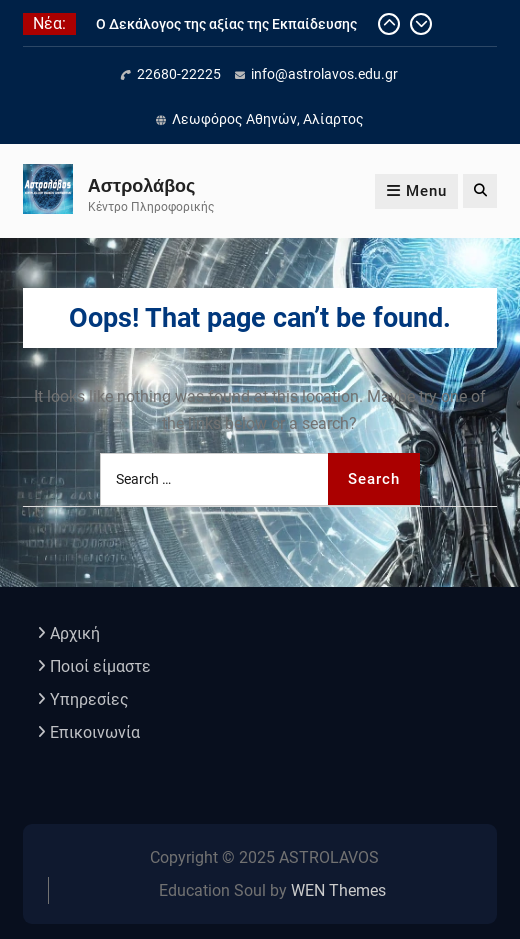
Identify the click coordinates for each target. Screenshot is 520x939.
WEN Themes (338, 890)
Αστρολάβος (142, 185)
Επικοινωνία (95, 732)
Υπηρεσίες (89, 699)
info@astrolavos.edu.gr (324, 74)
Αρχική (75, 633)
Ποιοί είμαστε (100, 666)
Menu (416, 191)
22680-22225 (179, 74)
